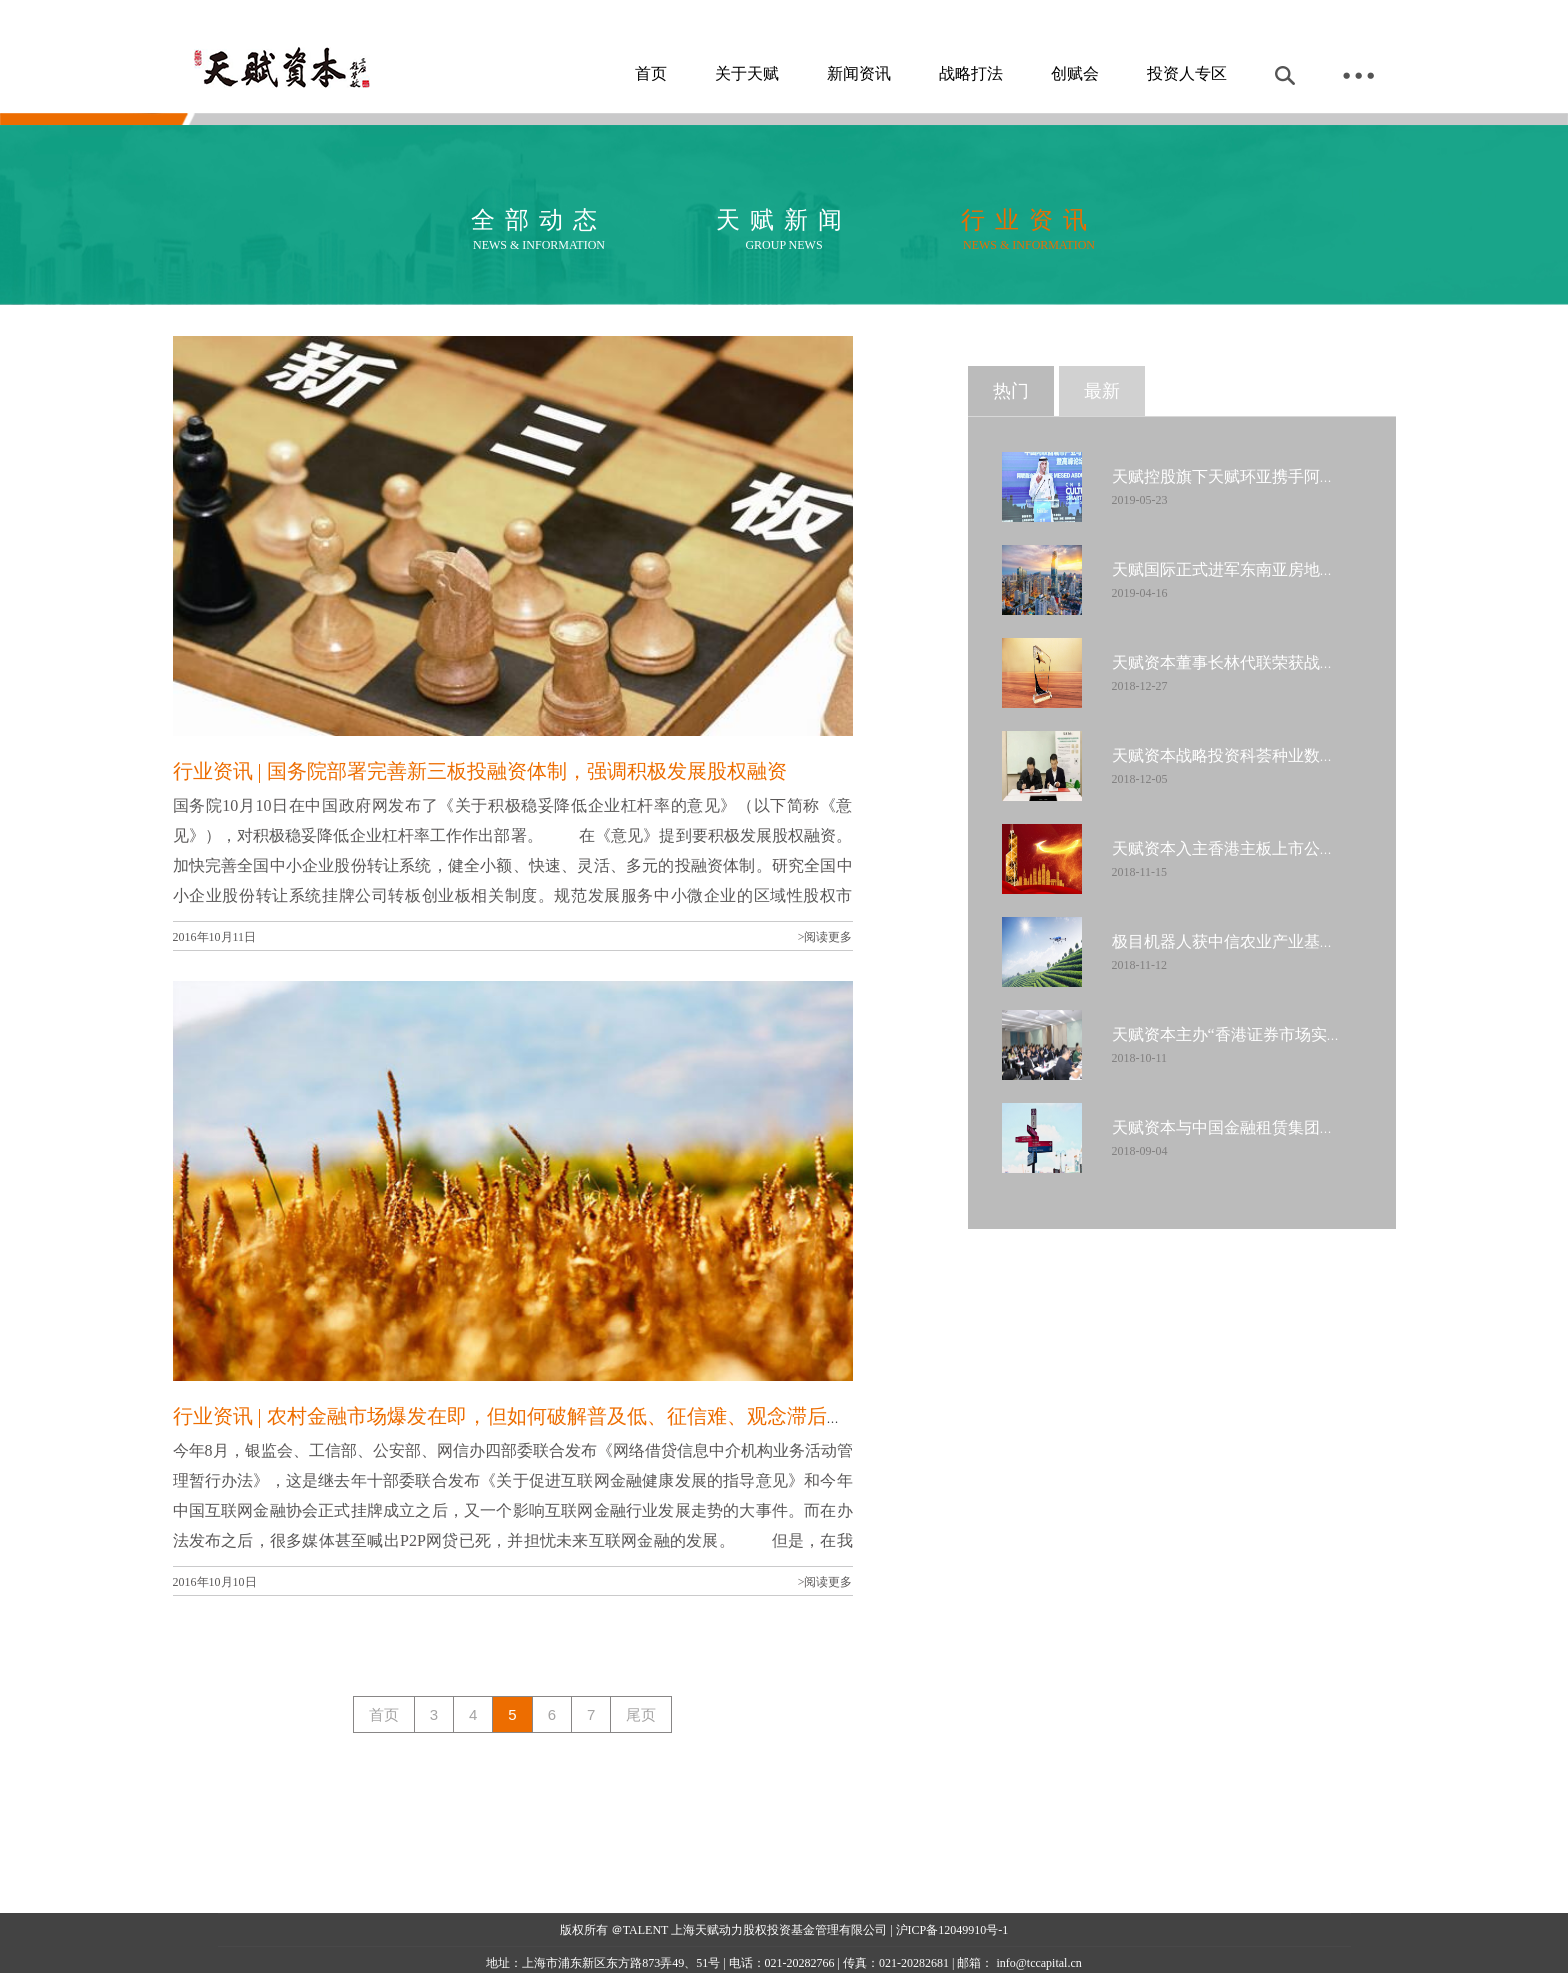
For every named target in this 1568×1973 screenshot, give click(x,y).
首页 (651, 73)
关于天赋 (747, 73)
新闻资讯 (859, 73)
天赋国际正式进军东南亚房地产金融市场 (1256, 569)
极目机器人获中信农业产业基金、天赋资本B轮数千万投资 (1317, 941)
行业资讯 (213, 771)
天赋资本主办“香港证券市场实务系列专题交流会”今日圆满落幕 (1335, 1034)
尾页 (641, 1714)
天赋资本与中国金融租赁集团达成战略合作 (1264, 1127)
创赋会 (1075, 73)
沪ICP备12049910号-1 (952, 1930)
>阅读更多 (825, 937)
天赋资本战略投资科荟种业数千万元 (1240, 755)
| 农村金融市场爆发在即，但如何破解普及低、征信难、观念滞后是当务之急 (590, 1416)
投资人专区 (1187, 73)
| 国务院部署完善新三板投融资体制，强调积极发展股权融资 (520, 771)
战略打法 (971, 73)
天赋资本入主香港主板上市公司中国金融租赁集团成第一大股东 (1336, 848)
